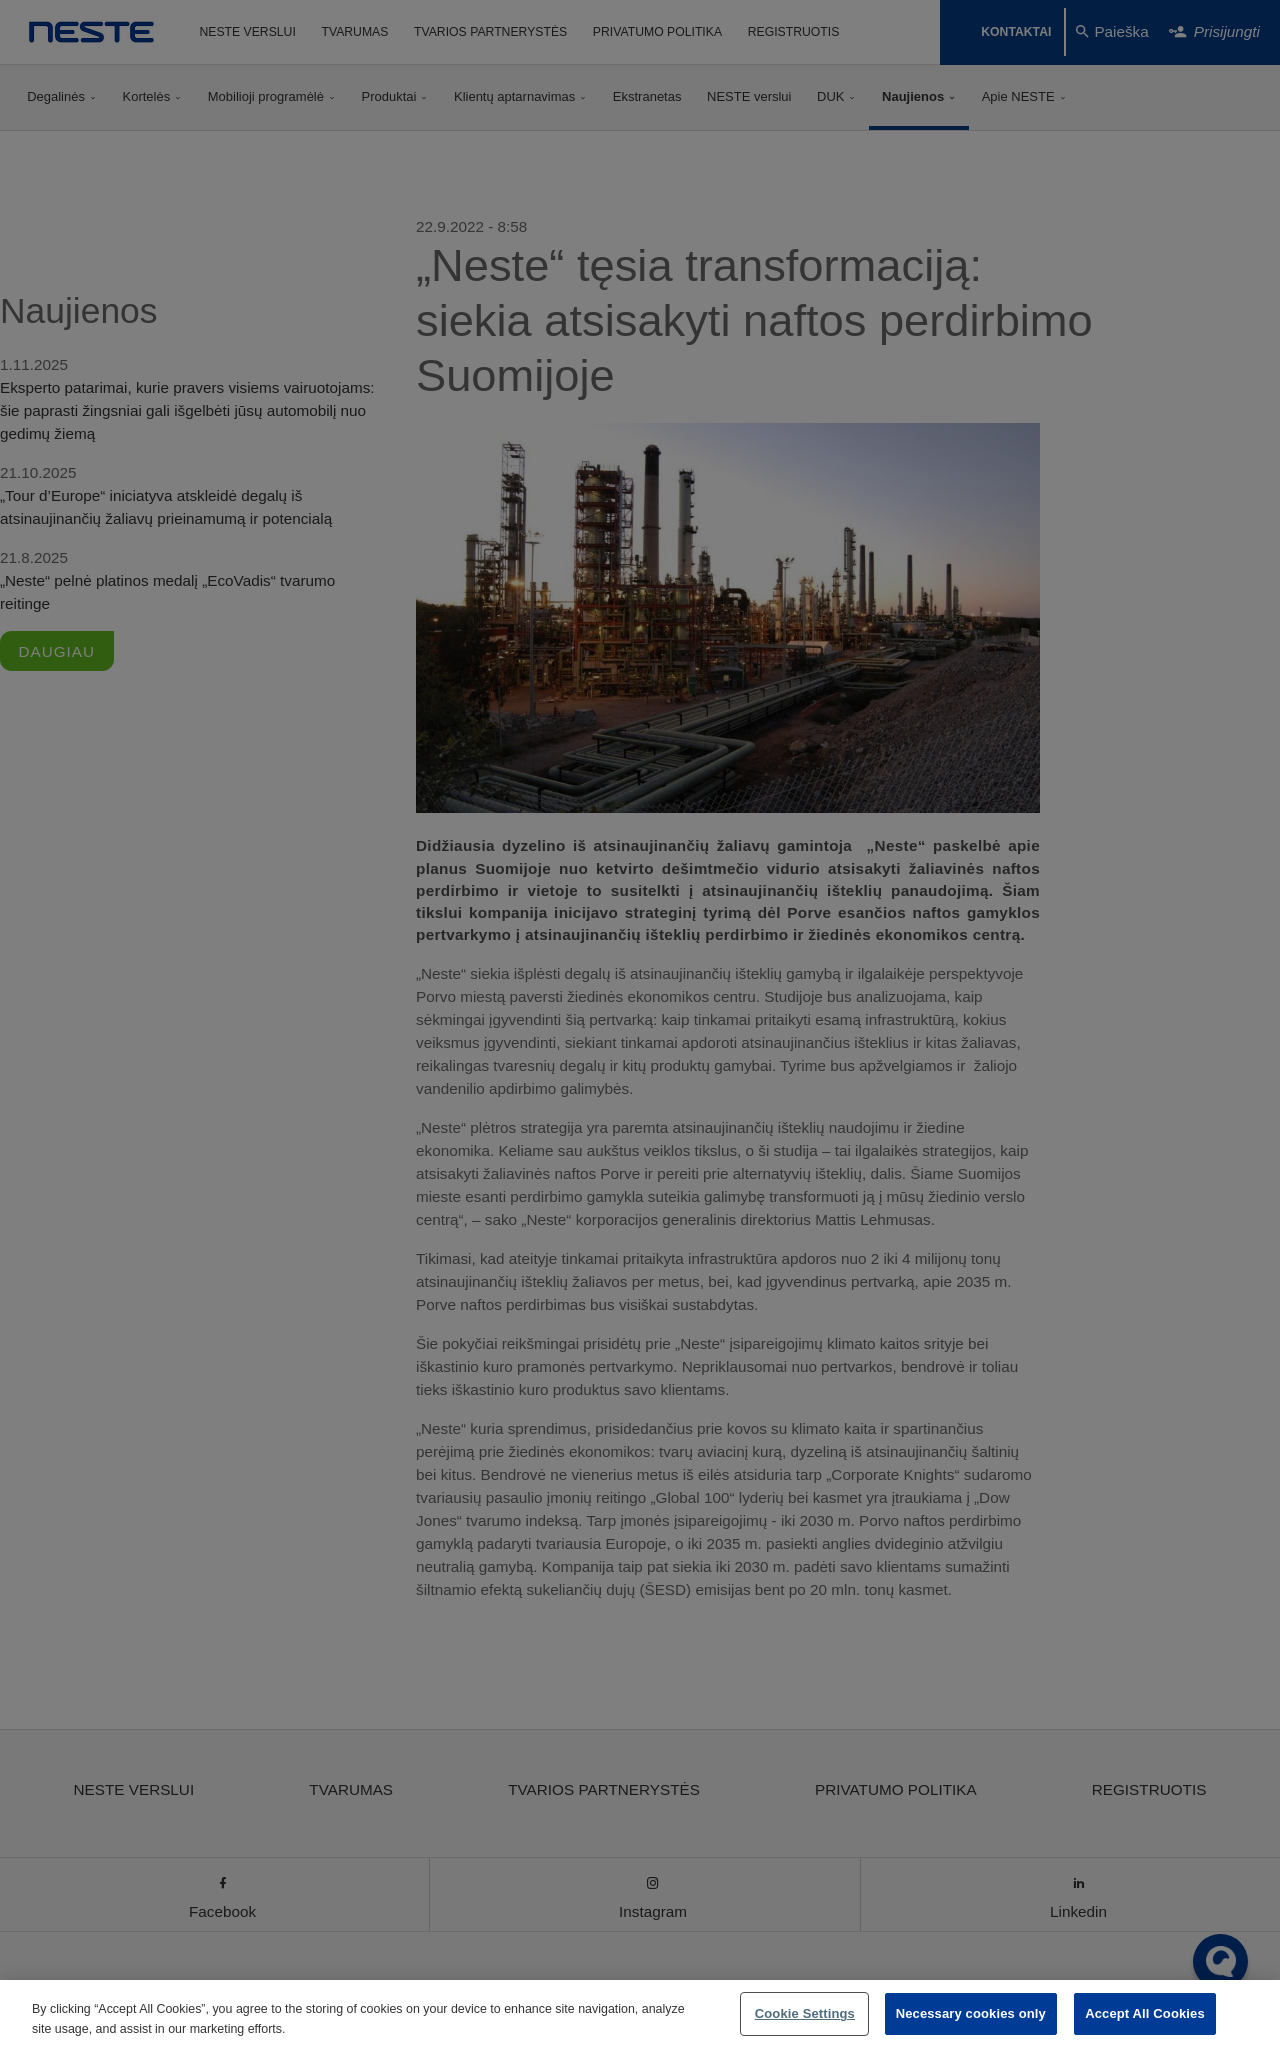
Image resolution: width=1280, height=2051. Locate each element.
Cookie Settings (805, 2013)
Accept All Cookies (1145, 2013)
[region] (640, 2015)
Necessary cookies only (971, 2013)
